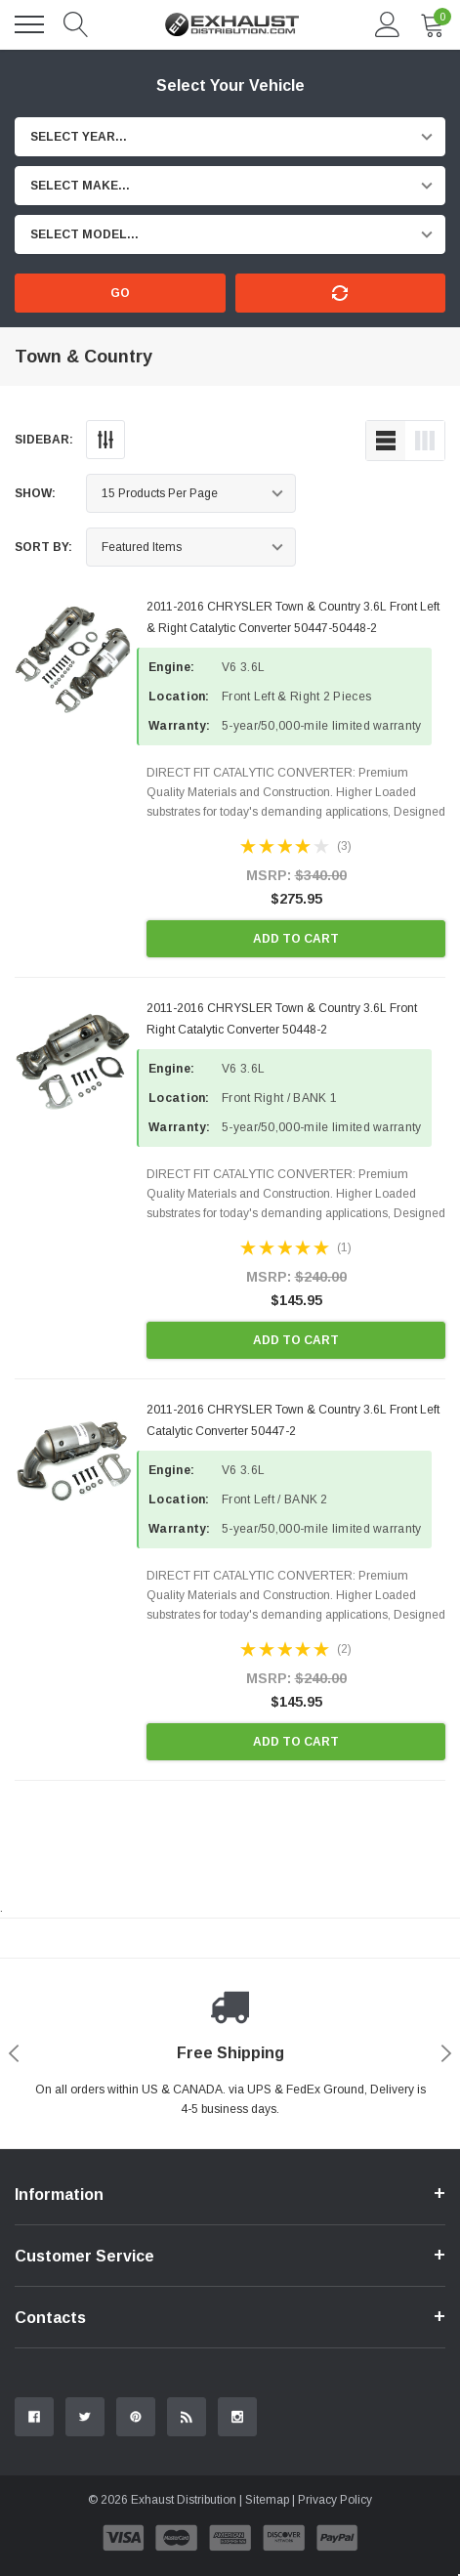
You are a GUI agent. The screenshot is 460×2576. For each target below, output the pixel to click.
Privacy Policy (335, 2500)
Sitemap (267, 2500)
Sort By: (43, 547)
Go (120, 293)
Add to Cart (296, 939)
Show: (35, 493)
